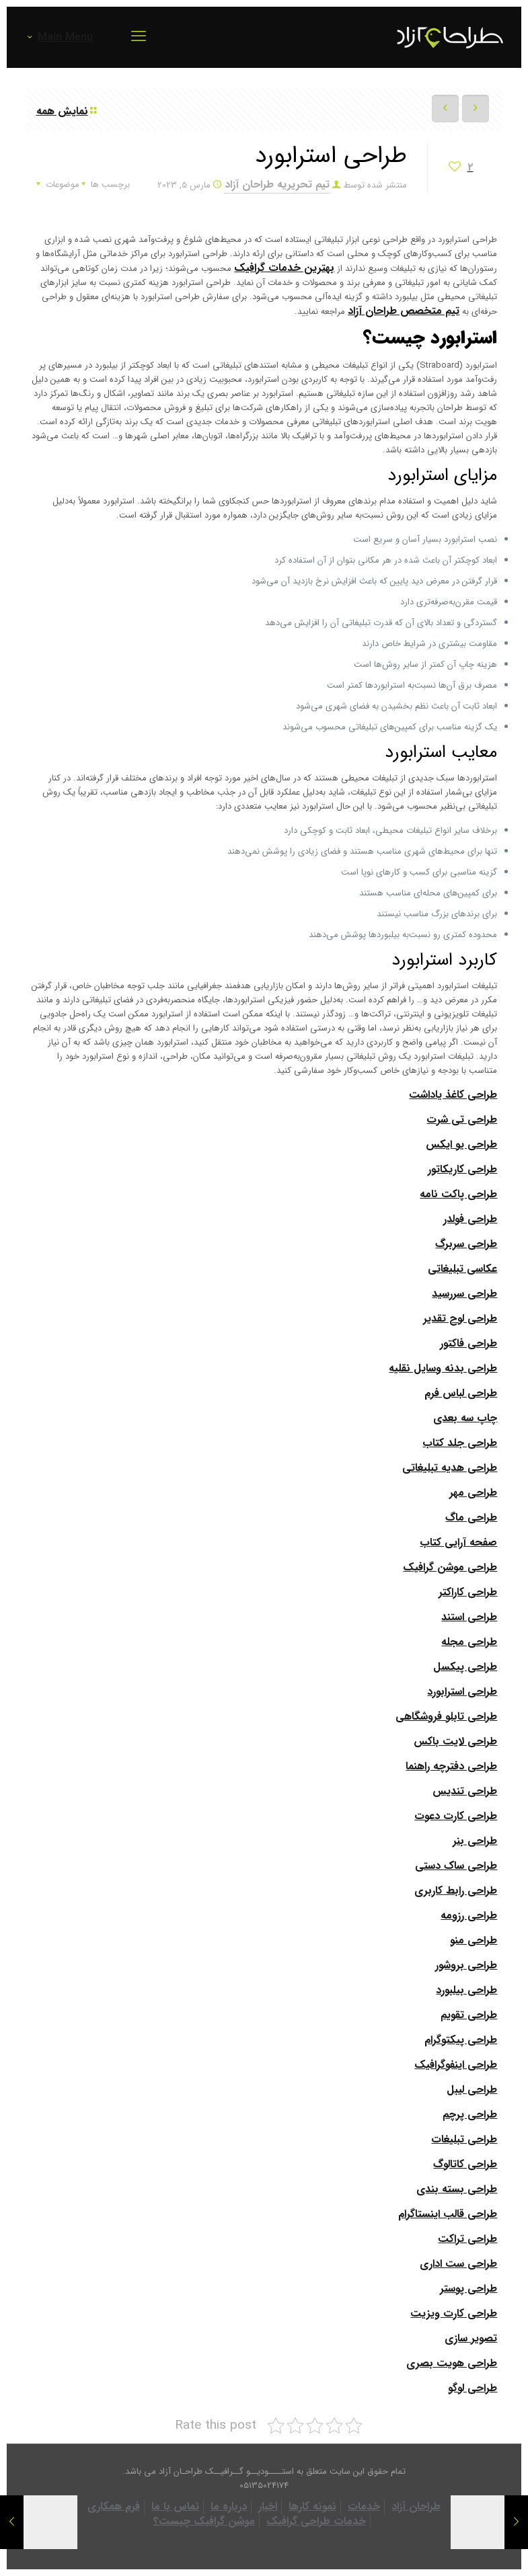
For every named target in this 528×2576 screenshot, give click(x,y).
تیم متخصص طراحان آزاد (403, 311)
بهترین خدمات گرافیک (284, 267)
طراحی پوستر (468, 2288)
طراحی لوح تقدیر (460, 1318)
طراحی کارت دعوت (455, 1816)
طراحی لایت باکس (455, 1741)
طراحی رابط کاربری (455, 1890)
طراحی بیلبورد (466, 1990)
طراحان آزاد (416, 2506)
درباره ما (229, 2506)
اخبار (267, 2506)
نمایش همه (67, 111)
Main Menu (59, 37)
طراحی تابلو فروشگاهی (446, 1716)
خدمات (364, 2506)
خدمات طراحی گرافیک (316, 2521)
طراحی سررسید (464, 1293)
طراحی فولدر (470, 1219)
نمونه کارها (312, 2506)
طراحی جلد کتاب (459, 1443)
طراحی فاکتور (468, 1343)
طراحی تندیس (464, 1791)
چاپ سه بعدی (465, 1418)
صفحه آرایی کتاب (458, 1542)
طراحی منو (473, 1940)
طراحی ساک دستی (456, 1865)
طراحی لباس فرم (460, 1393)
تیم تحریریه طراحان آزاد (277, 184)
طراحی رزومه (469, 1915)
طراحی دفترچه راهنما (451, 1766)
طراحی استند (469, 1617)
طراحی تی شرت (461, 1119)
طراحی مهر (473, 1492)
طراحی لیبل (472, 2089)
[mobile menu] (138, 37)
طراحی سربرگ (466, 1244)
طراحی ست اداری (458, 2263)
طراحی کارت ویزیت (453, 2313)
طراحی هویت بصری (451, 2363)
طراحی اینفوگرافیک (455, 2064)
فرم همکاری (113, 2506)
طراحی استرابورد (462, 1691)
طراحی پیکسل (465, 1666)
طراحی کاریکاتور (462, 1169)
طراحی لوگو (472, 2388)
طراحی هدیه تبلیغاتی (449, 1467)
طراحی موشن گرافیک (450, 1567)
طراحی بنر (475, 1841)
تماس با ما (175, 2506)
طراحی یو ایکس (461, 1144)
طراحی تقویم (469, 2015)
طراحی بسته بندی (456, 2189)
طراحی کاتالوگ (465, 2164)
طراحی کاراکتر (468, 1592)
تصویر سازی (471, 2338)
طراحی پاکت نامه (458, 1194)
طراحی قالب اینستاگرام (447, 2214)
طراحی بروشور (466, 1965)
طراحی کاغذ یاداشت (453, 1094)
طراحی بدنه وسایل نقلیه (443, 1368)
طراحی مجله (469, 1642)
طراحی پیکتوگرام (460, 2039)
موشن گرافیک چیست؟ (204, 2521)
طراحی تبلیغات (464, 2139)
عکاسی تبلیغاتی (462, 1268)
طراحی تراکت (467, 2238)
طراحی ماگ (471, 1517)
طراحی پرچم (470, 2114)
